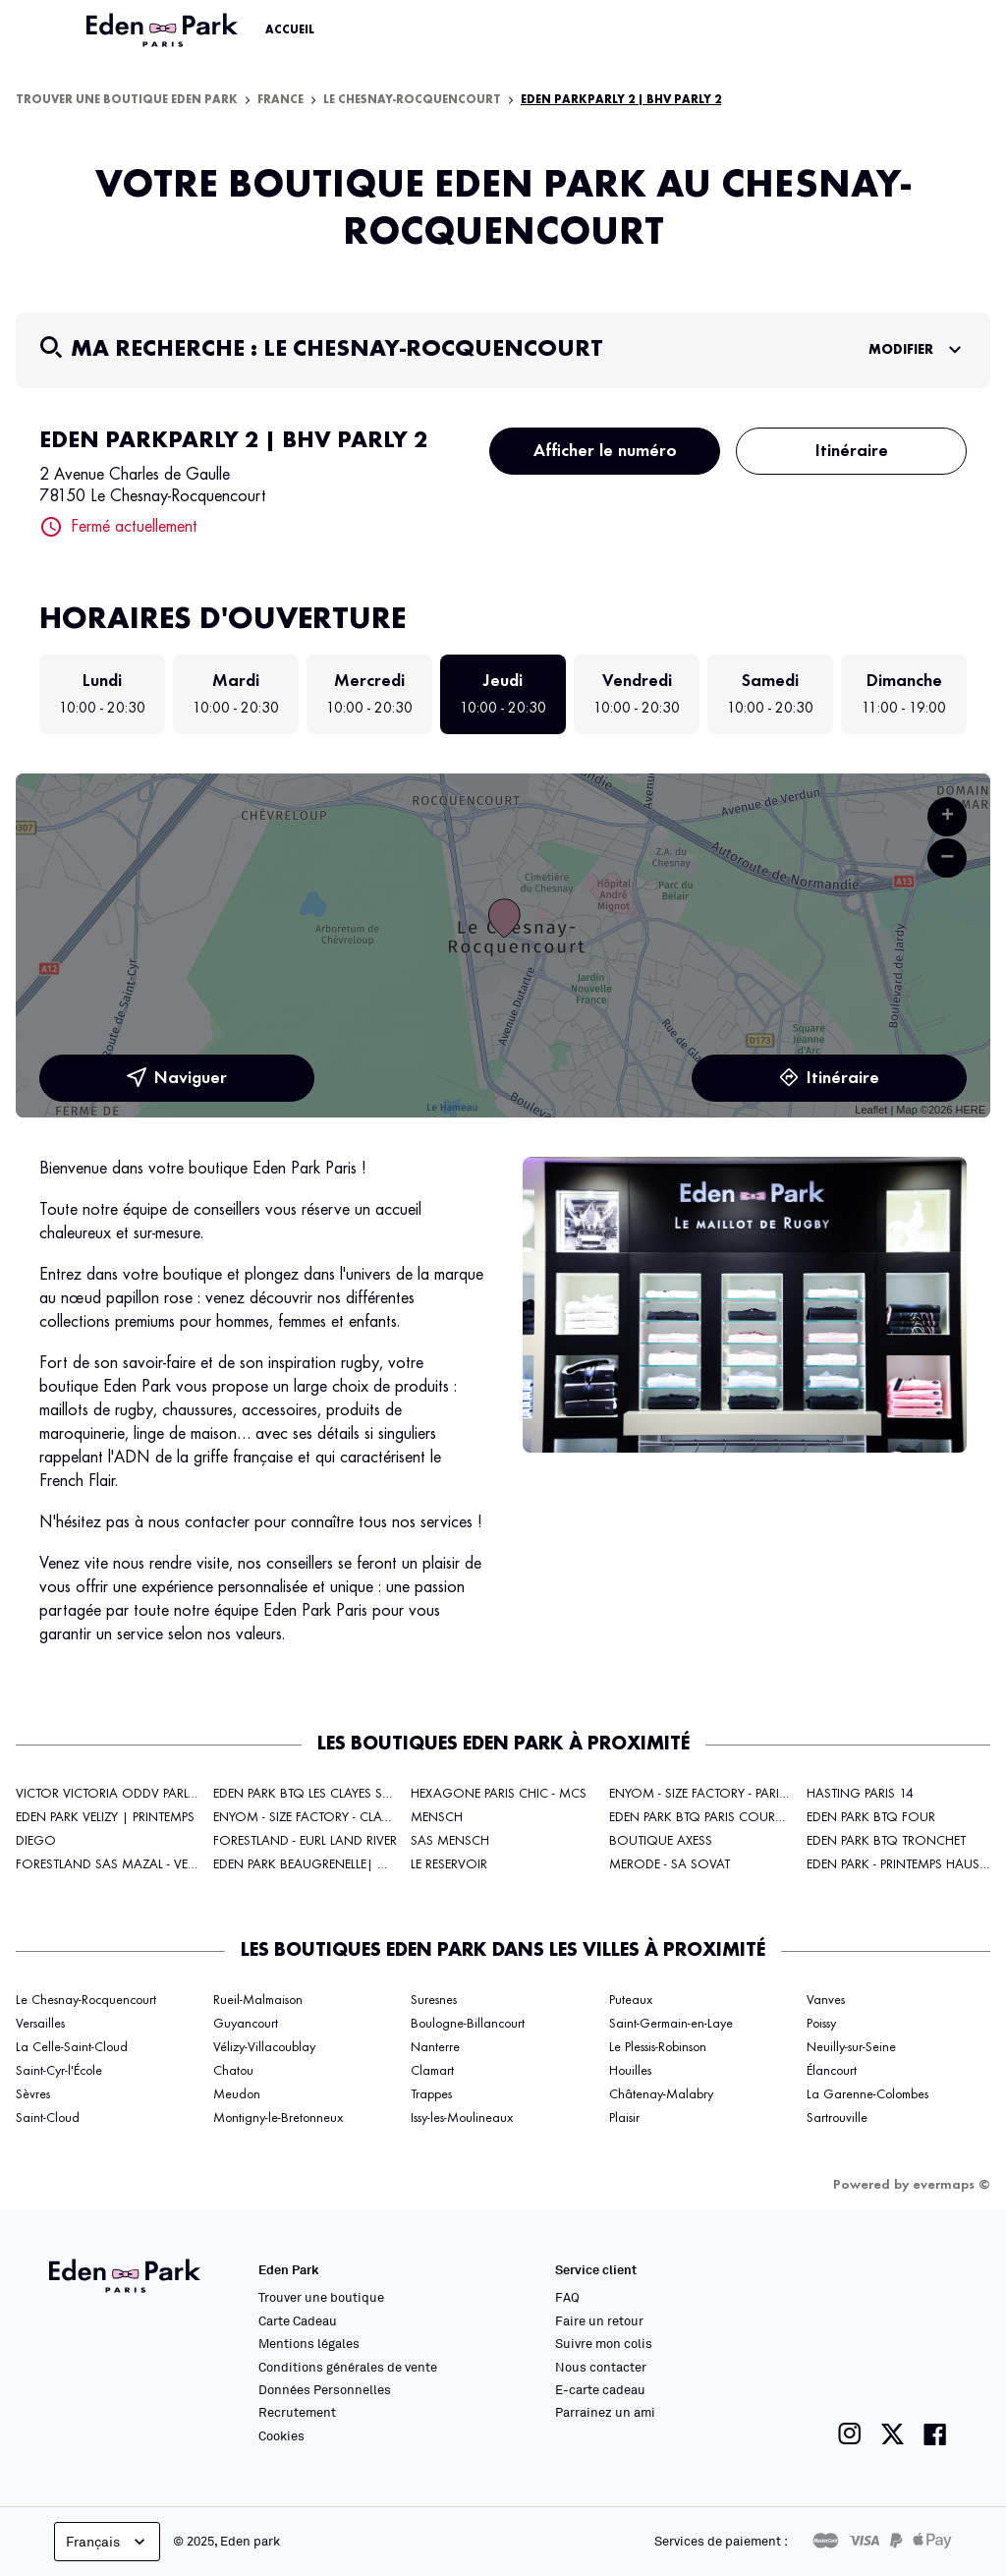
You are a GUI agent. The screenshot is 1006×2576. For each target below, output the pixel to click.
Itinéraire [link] (829, 1078)
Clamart (432, 2071)
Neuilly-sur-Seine (851, 2047)
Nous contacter (600, 2367)
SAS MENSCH (450, 1841)
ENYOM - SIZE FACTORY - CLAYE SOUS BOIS (339, 1817)
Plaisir (624, 2118)
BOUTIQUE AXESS (660, 1841)
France (280, 100)
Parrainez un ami (605, 2412)
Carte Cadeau (297, 2320)
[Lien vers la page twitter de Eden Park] (892, 2434)
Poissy (821, 2024)
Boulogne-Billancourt (468, 2024)
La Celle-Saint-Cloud (72, 2047)
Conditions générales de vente (347, 2367)
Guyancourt (245, 2024)
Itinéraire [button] (851, 451)
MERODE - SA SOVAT (669, 1864)
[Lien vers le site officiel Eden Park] (164, 30)
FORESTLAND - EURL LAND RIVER (305, 1841)
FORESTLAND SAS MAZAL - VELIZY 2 (118, 1864)
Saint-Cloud (48, 2118)
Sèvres (33, 2094)
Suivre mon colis (603, 2343)
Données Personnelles (324, 2389)
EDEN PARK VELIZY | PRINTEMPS (105, 1817)
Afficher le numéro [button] (605, 451)
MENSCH (437, 1817)
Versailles (40, 2024)
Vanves (826, 2000)
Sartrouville (837, 2118)
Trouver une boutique (321, 2297)
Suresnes (434, 2000)
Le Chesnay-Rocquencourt (412, 100)
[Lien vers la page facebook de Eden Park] (935, 2434)
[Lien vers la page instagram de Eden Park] (850, 2434)
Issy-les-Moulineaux (462, 2118)
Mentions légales (309, 2343)
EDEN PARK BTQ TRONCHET (886, 1841)
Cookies (281, 2435)
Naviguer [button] (177, 1078)
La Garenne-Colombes (867, 2094)
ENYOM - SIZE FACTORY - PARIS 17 (707, 1794)
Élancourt (832, 2071)
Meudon (236, 2094)
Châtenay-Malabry (661, 2094)
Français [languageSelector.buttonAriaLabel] (107, 2541)
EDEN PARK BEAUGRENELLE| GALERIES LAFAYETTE (352, 1864)
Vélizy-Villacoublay (264, 2047)
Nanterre (435, 2047)
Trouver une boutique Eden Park (127, 100)
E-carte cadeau (600, 2389)
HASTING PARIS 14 (860, 1794)
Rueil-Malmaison (258, 2000)
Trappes (431, 2094)
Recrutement (297, 2412)
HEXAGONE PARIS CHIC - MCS (499, 1794)
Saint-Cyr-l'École (59, 2071)
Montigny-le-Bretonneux (278, 2118)
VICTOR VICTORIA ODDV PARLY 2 (111, 1794)
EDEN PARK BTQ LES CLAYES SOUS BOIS (328, 1794)
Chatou (233, 2071)
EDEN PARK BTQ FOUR (871, 1817)
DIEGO (36, 1841)
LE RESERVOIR (449, 1864)
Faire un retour (599, 2320)
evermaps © (951, 2185)
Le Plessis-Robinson (657, 2047)
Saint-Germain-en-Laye (671, 2024)
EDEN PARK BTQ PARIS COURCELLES (710, 1817)
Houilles (630, 2071)
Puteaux (630, 2000)
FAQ (567, 2297)
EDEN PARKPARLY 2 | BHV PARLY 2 (621, 100)
